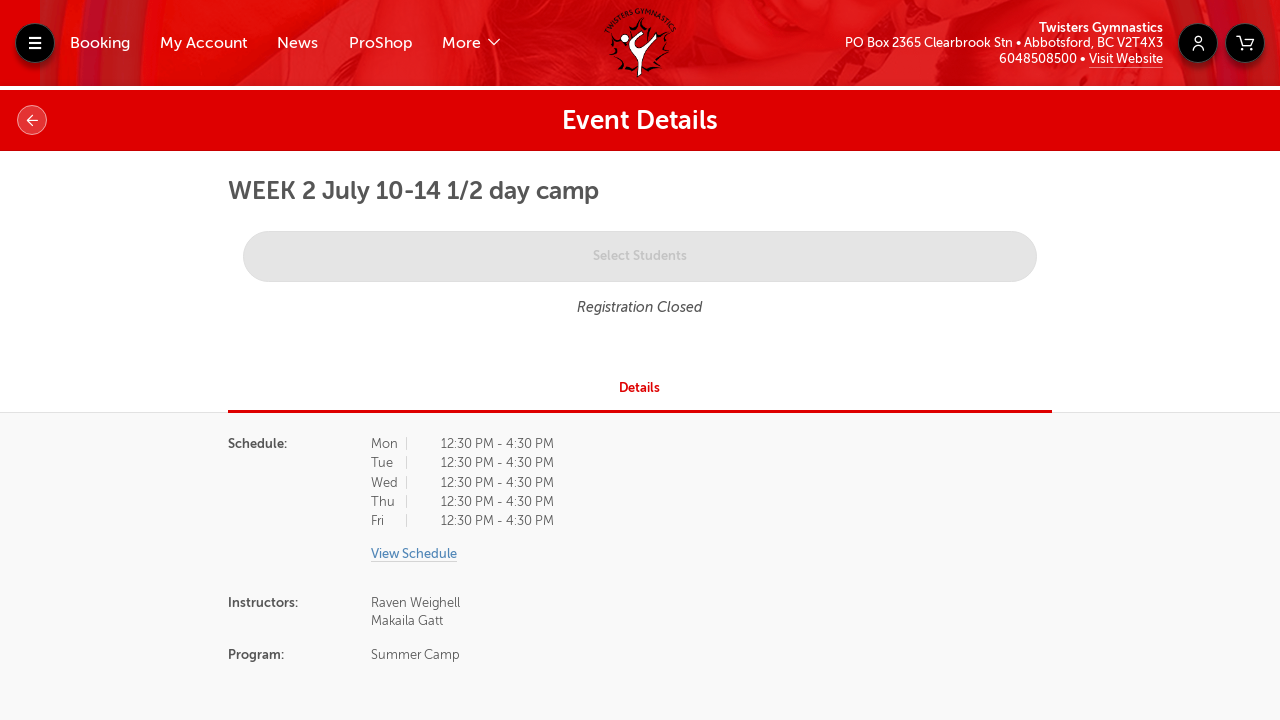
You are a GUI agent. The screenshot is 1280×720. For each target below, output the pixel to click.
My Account (203, 43)
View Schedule (414, 553)
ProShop (380, 43)
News (297, 43)
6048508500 (1039, 58)
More (463, 43)
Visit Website (1126, 58)
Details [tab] (639, 387)
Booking (100, 43)
